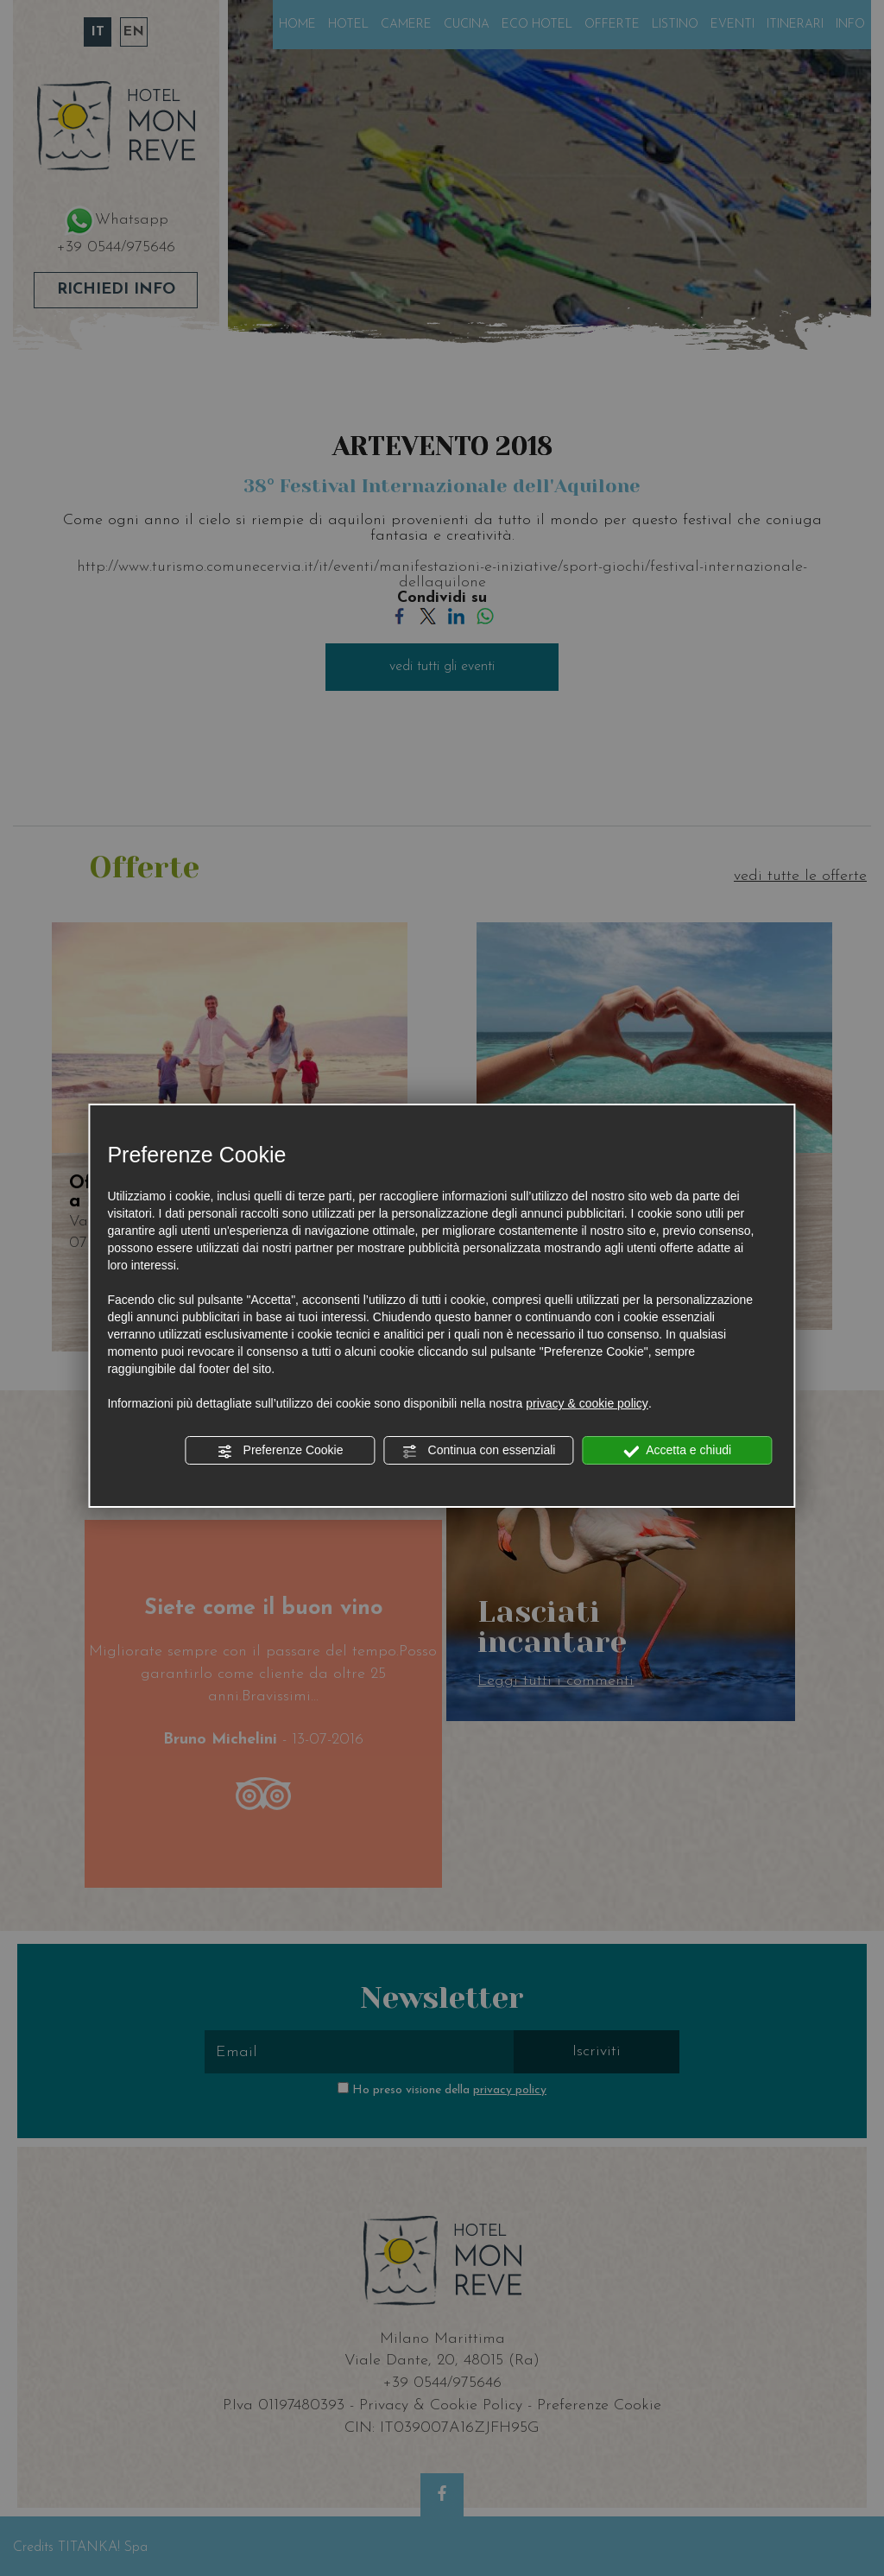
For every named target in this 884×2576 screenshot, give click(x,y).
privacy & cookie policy (587, 1403)
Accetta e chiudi (677, 1451)
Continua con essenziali (479, 1451)
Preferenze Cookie (281, 1451)
